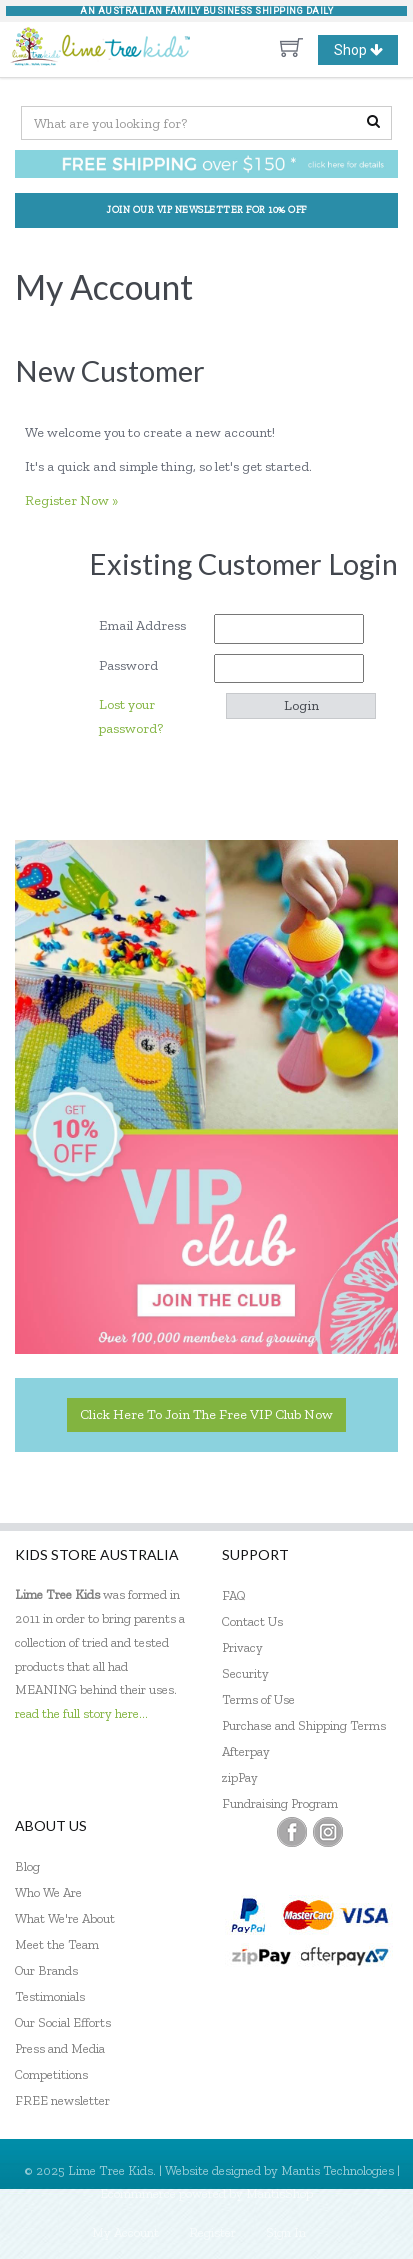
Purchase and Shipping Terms (304, 1725)
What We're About (65, 1918)
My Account (125, 2232)
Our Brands (46, 1970)
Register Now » (71, 500)
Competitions (51, 2074)
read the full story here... (81, 1713)
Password (135, 665)
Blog (27, 1866)
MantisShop (279, 2193)
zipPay (240, 1777)
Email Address (149, 625)
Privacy (242, 1647)
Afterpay (246, 1751)
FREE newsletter (62, 2100)
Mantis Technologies (337, 2170)
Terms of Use (258, 1699)
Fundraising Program (280, 1803)
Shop (366, 50)
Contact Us (252, 1621)
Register (212, 2232)
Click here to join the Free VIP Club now (206, 1414)
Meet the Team (57, 1944)
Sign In (286, 2232)
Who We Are (48, 1892)
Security (245, 1673)
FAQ (234, 1595)
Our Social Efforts (63, 2022)
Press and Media (60, 2048)
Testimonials (50, 1996)
